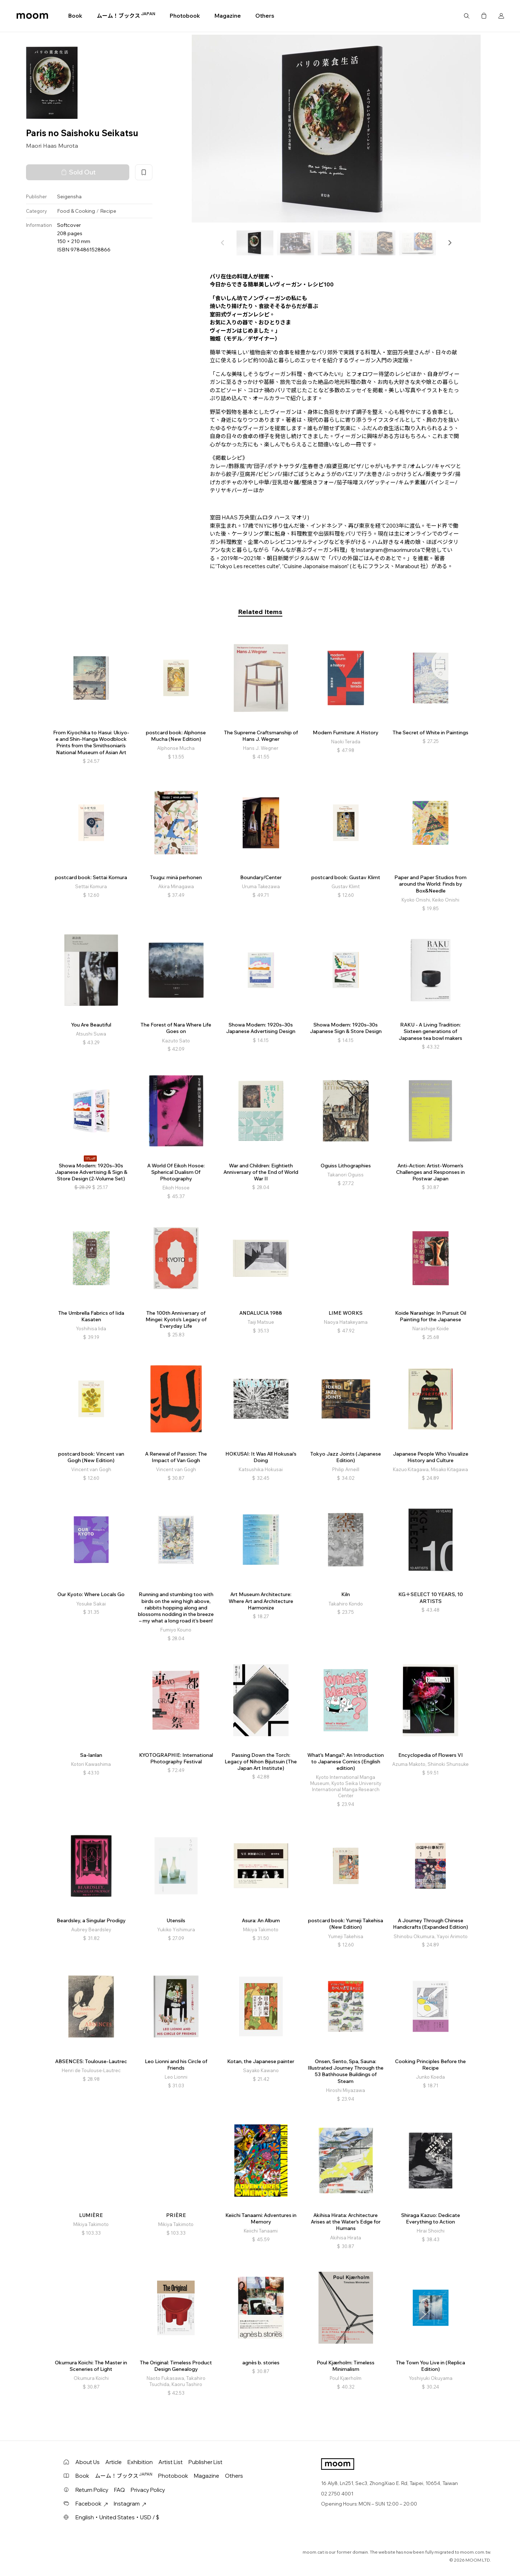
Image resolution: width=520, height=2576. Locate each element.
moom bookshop (32, 16)
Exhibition (140, 2462)
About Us (87, 2462)
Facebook (91, 2503)
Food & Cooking (76, 211)
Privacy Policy (148, 2489)
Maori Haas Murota (52, 145)
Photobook (185, 15)
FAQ (119, 2489)
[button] (450, 243)
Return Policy (91, 2489)
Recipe (108, 211)
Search (466, 16)
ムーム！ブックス (126, 15)
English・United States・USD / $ (117, 2517)
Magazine (227, 15)
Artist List (171, 2462)
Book (75, 15)
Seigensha (69, 196)
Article (113, 2462)
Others (264, 15)
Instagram (130, 2503)
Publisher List (205, 2462)
